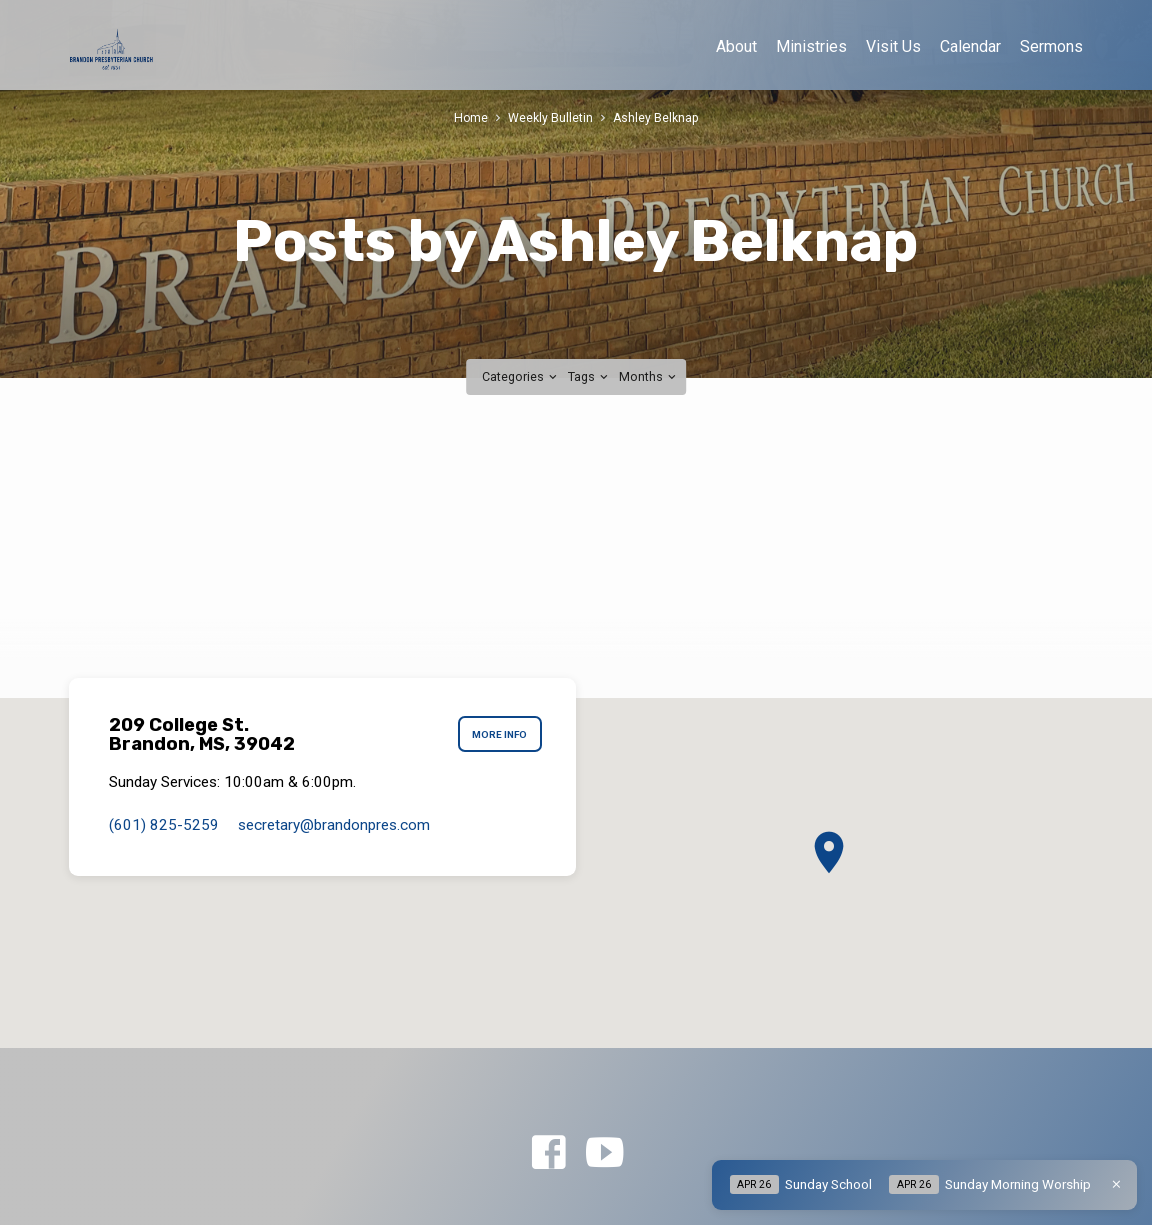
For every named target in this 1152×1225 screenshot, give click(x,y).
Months (649, 376)
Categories (521, 376)
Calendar (970, 46)
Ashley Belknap (656, 117)
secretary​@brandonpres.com (334, 825)
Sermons (1051, 46)
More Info (498, 735)
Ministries (811, 46)
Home (470, 117)
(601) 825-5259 (164, 825)
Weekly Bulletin (550, 117)
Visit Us (893, 46)
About (736, 46)
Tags (589, 376)
